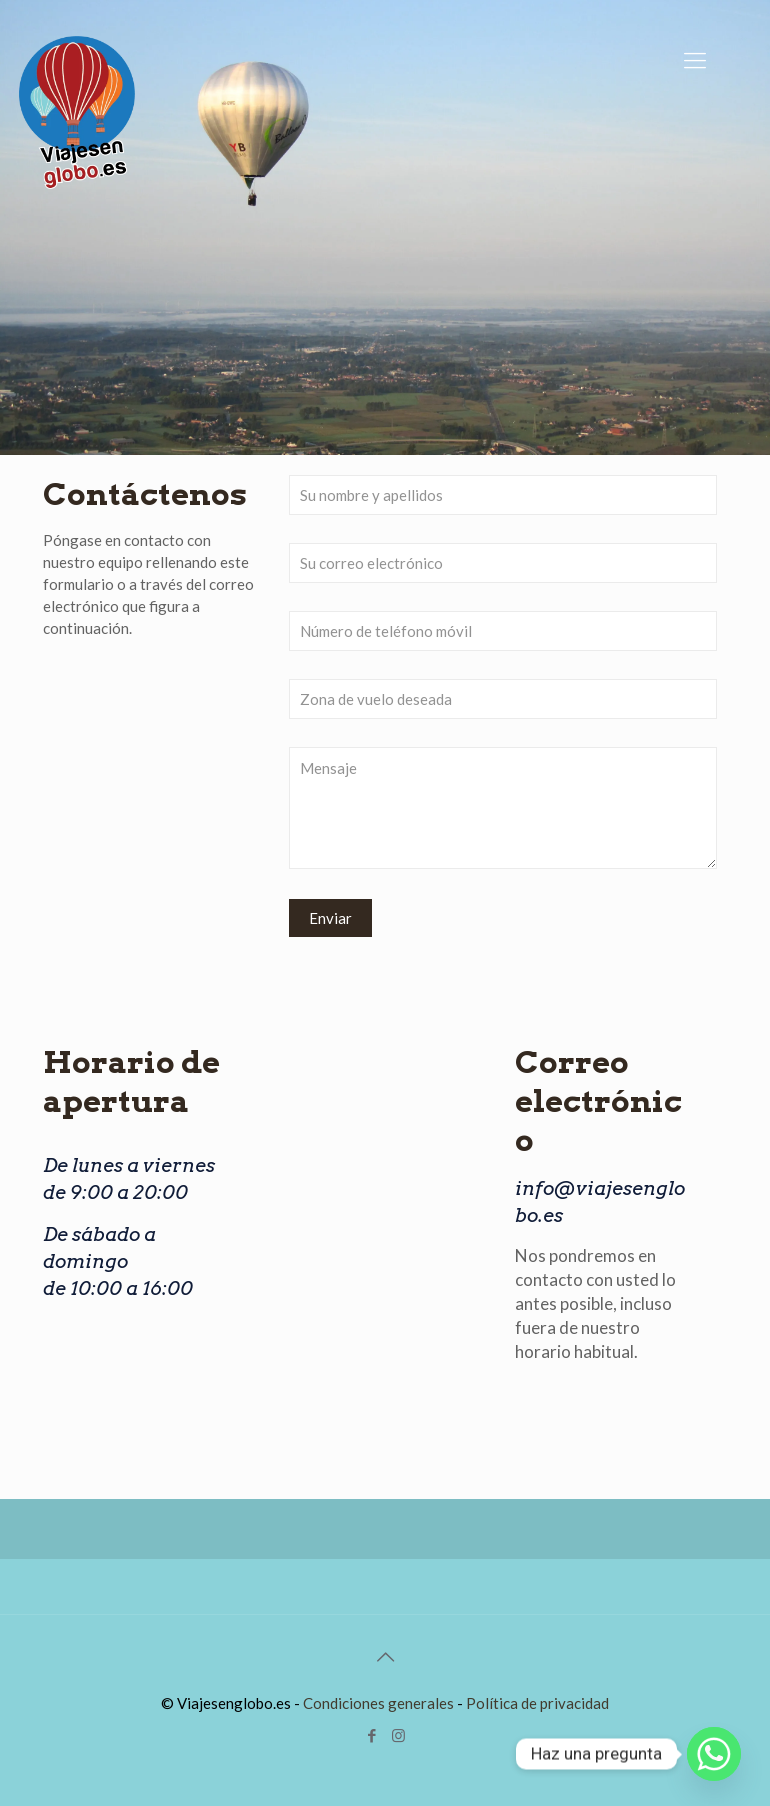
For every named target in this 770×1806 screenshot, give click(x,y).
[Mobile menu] (695, 60)
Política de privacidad (537, 1703)
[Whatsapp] (714, 1754)
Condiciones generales (378, 1703)
